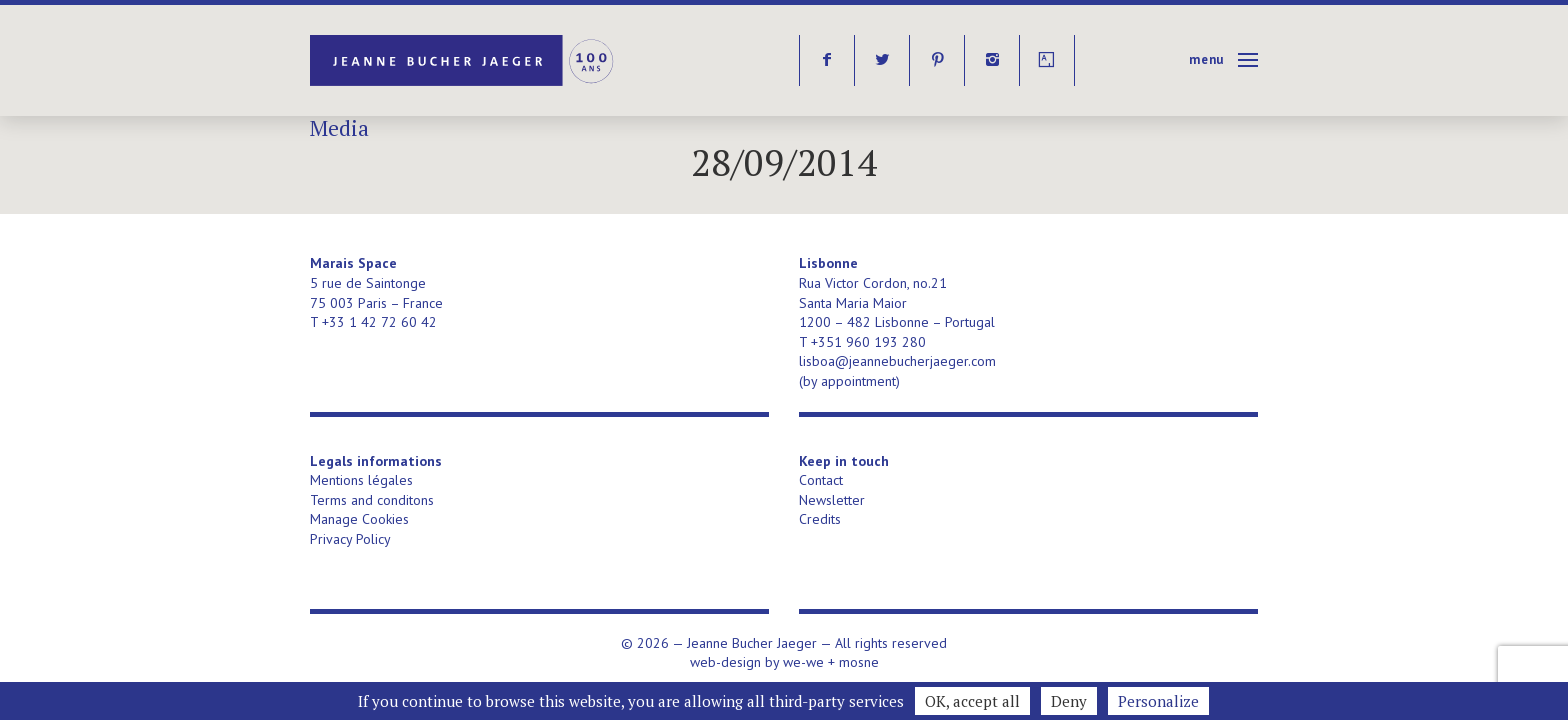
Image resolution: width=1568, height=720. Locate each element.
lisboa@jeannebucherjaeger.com (897, 361)
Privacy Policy (350, 539)
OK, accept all (972, 701)
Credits (820, 519)
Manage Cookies (359, 519)
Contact (821, 480)
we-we (803, 662)
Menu (1206, 59)
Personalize (1158, 701)
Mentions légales (361, 480)
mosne (859, 662)
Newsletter (832, 500)
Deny (1069, 701)
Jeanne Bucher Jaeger (463, 60)
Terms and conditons (372, 500)
